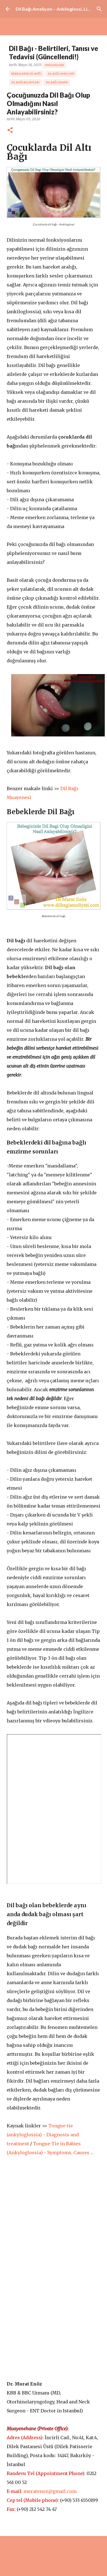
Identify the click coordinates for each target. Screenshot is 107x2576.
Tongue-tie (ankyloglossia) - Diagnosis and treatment (43, 2134)
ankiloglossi (54, 65)
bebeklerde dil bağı (26, 73)
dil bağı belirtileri (25, 82)
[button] (10, 130)
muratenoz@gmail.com (50, 2491)
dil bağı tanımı (57, 82)
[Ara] (99, 9)
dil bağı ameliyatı (61, 73)
